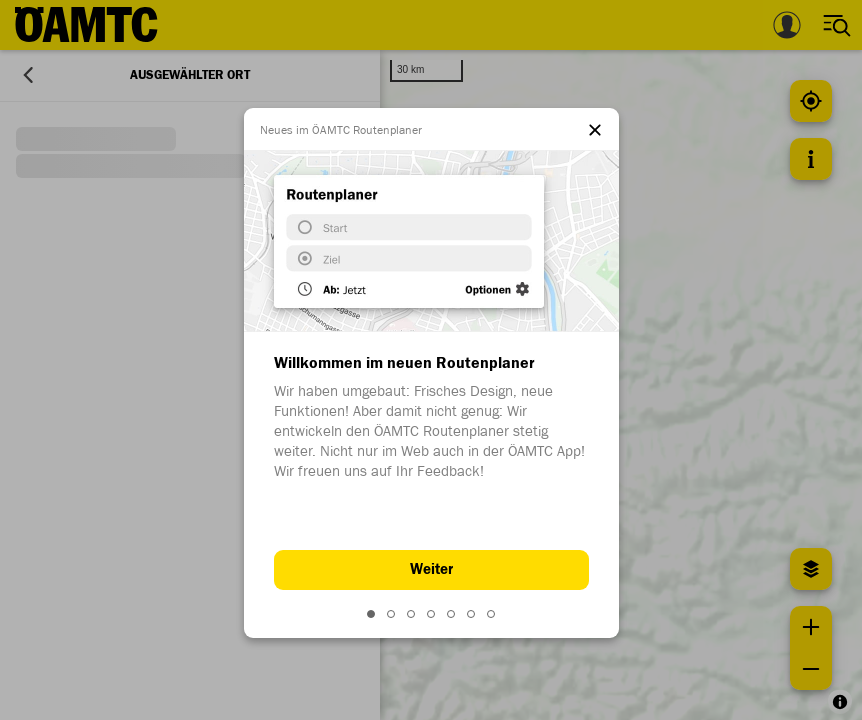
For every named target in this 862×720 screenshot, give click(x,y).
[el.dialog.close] (595, 132)
